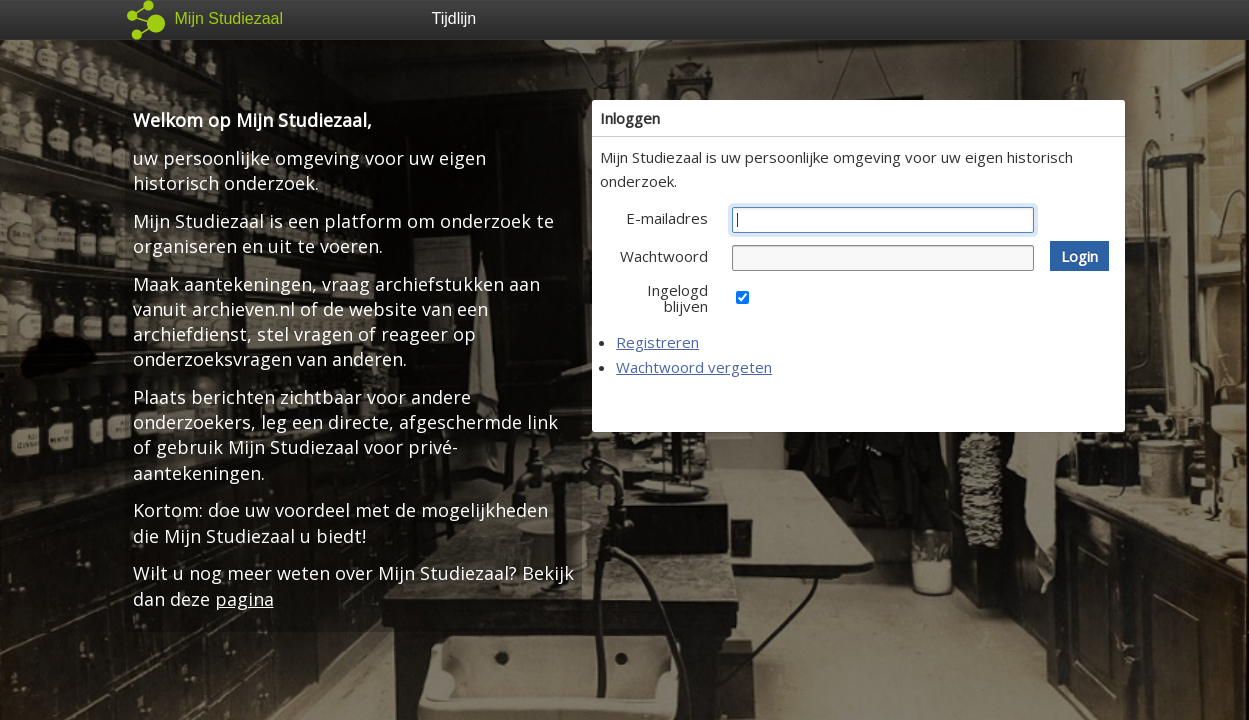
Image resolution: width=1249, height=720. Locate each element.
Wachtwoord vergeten (694, 367)
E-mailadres (667, 218)
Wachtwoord (664, 256)
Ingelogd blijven (677, 298)
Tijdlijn (454, 18)
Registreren (657, 342)
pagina (244, 599)
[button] (1079, 256)
